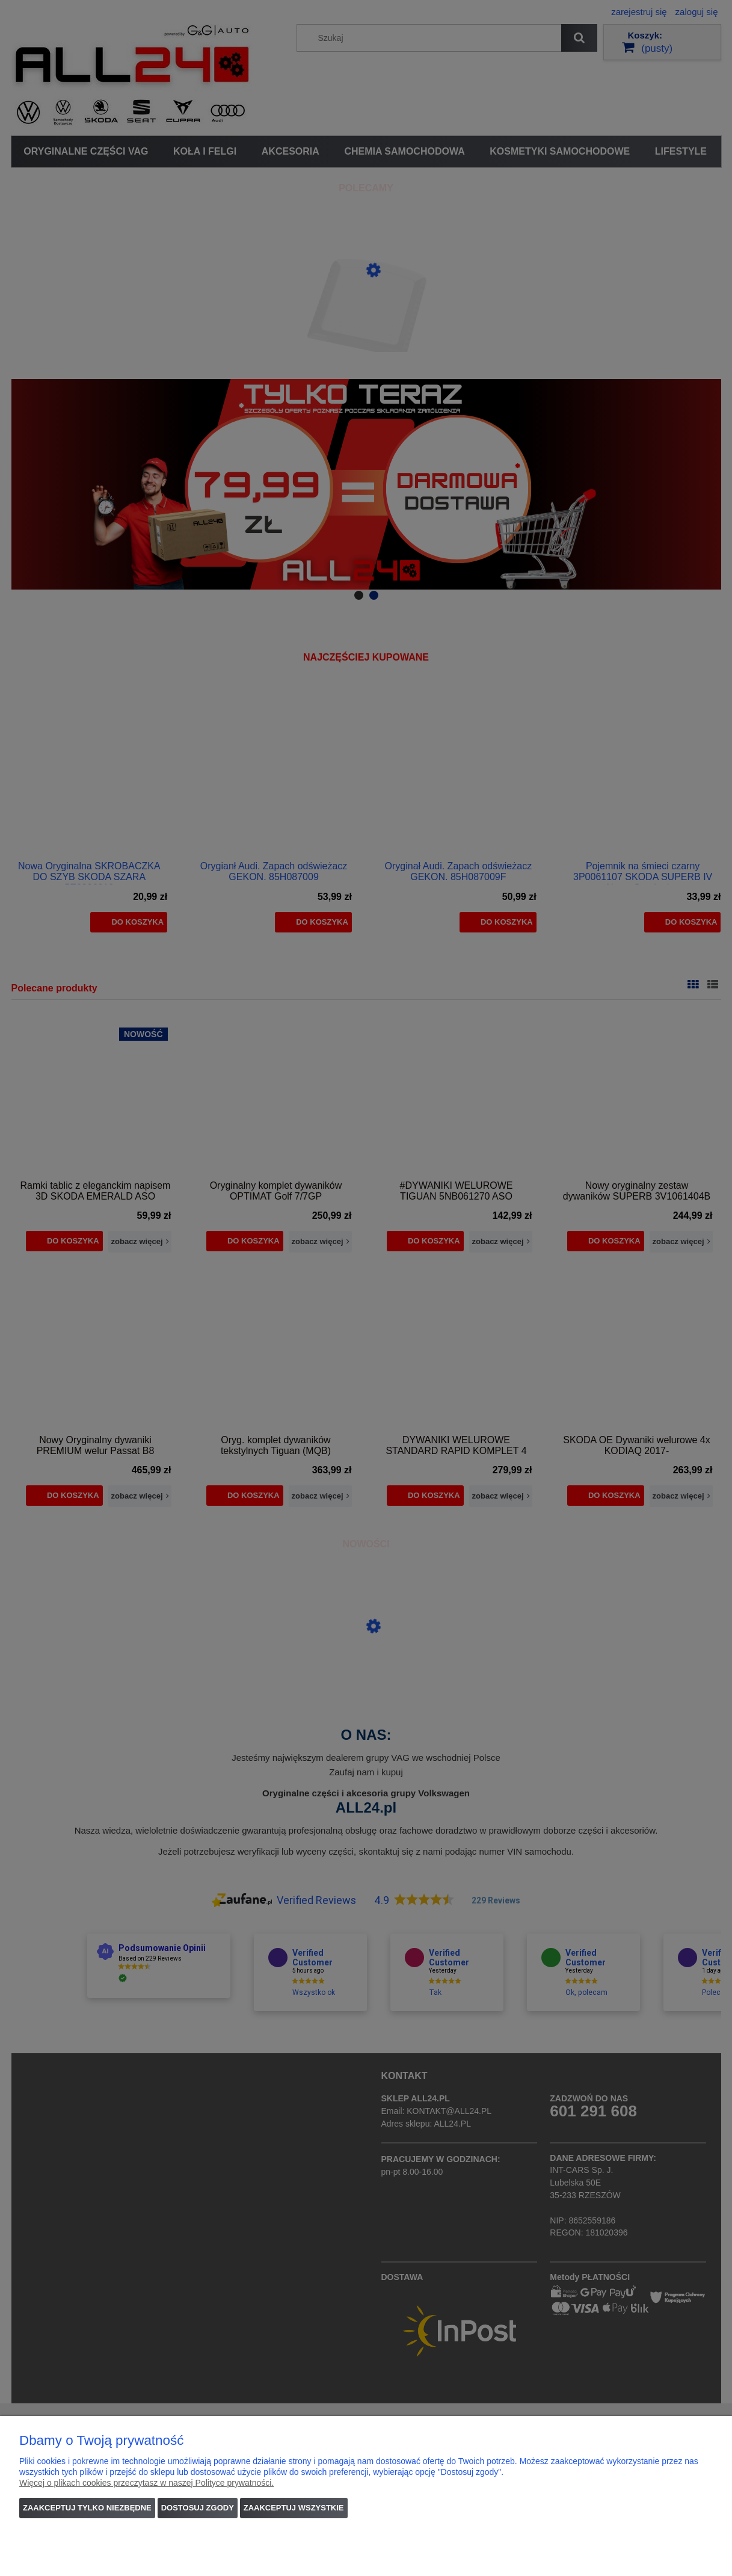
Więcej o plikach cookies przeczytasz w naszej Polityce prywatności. (146, 2483)
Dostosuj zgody (197, 2507)
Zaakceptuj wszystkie (294, 2507)
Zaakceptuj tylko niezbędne (87, 2507)
